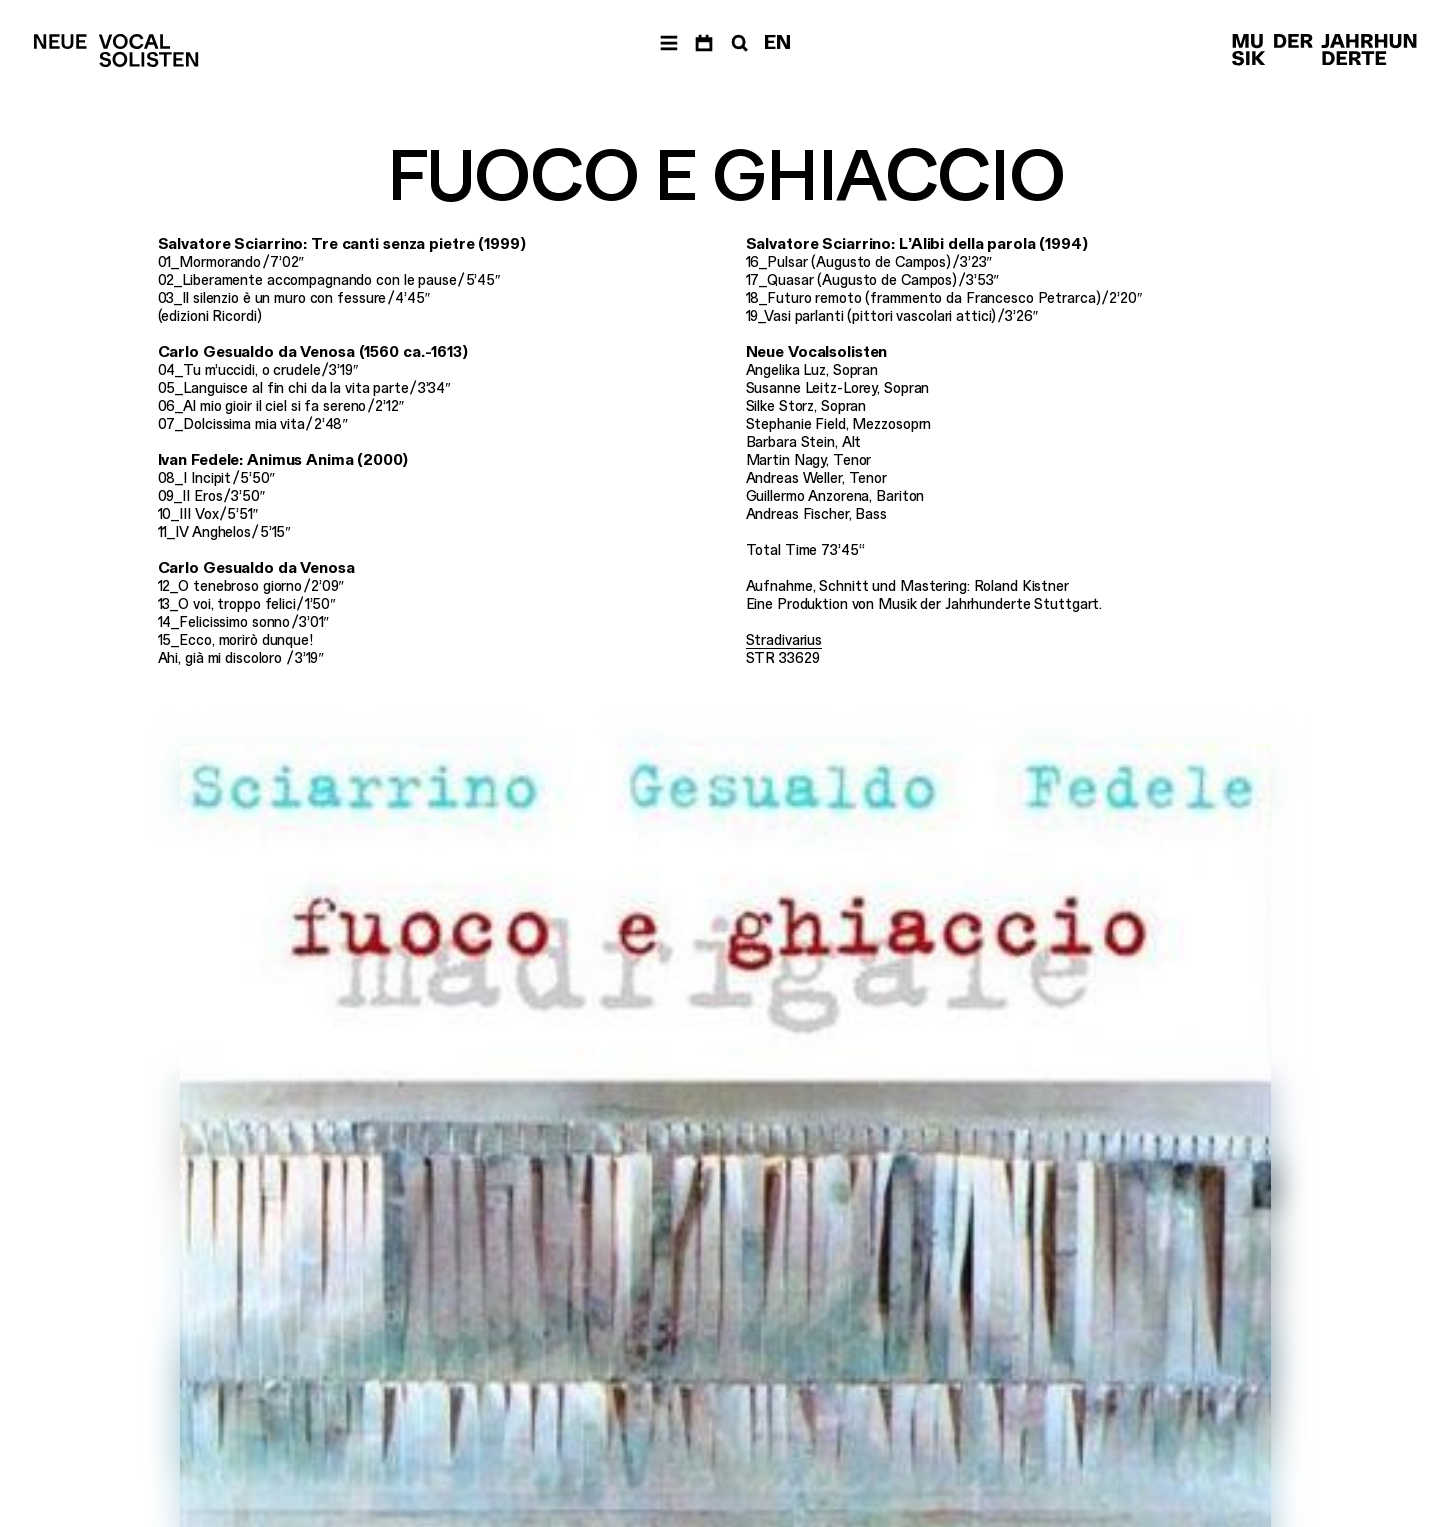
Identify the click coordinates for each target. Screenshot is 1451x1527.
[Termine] (704, 43)
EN (777, 42)
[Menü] (669, 43)
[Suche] (738, 43)
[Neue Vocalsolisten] (116, 50)
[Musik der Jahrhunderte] (1324, 50)
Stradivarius (784, 640)
